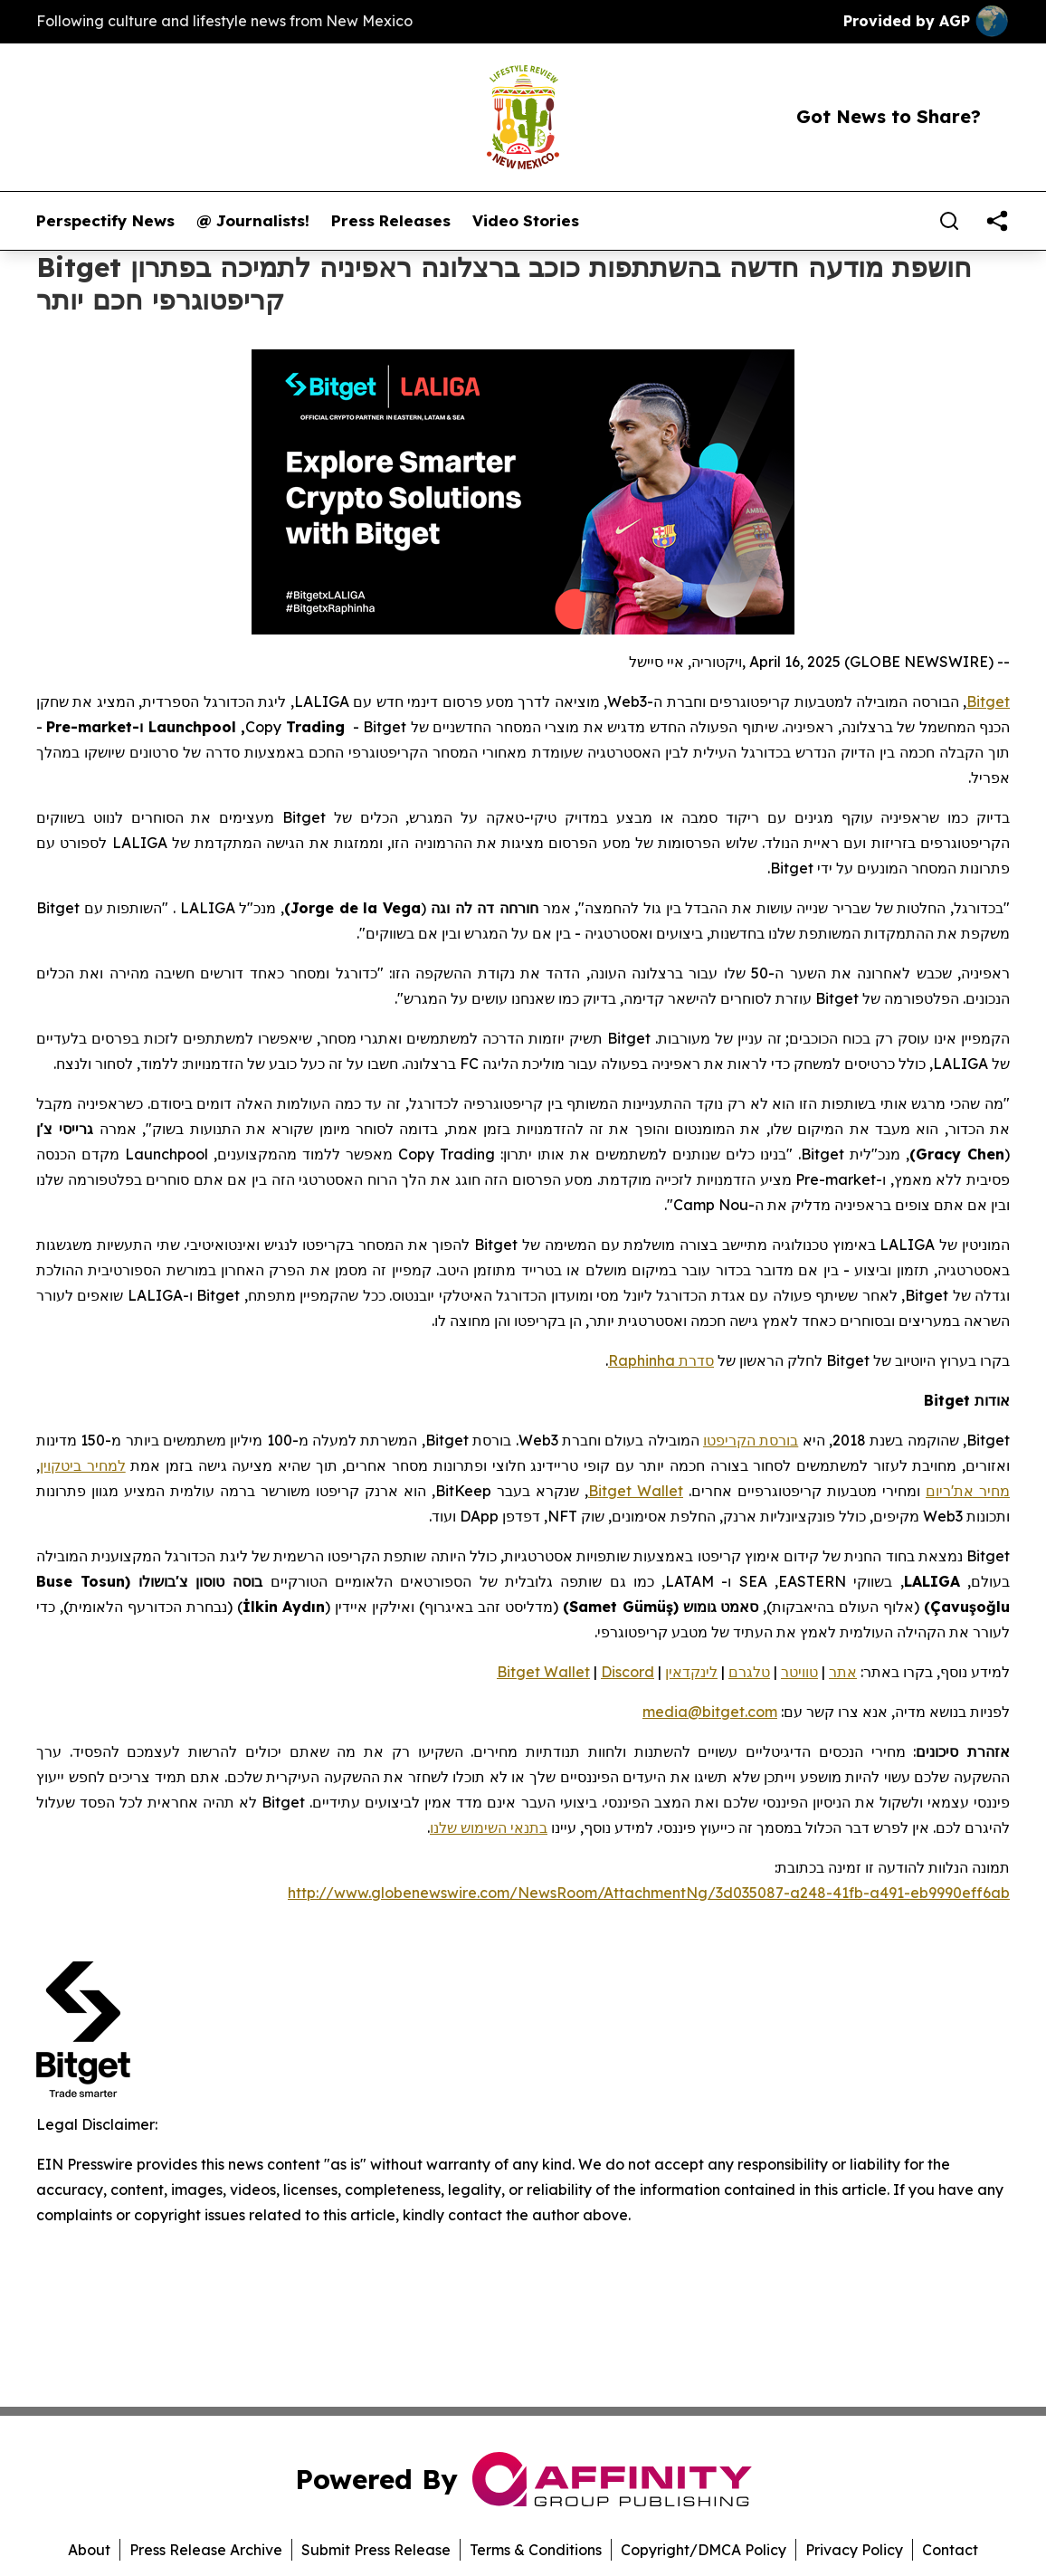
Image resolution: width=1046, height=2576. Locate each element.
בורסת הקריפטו (750, 1440)
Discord (627, 1672)
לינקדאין (691, 1672)
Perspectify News (105, 221)
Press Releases (391, 221)
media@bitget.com (709, 1712)
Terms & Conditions (536, 2550)
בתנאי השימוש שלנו (488, 1827)
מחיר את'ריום (968, 1491)
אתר (843, 1672)
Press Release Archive (205, 2550)
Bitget (988, 701)
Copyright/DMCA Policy (703, 2550)
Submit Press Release (376, 2550)
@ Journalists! (252, 221)
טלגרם (749, 1672)
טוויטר (799, 1672)
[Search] (949, 221)
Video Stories (525, 221)
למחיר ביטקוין (83, 1465)
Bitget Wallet (635, 1491)
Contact (950, 2550)
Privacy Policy (854, 2550)
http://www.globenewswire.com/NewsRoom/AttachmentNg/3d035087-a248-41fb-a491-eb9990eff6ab (649, 1893)
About (89, 2550)
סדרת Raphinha (661, 1360)
